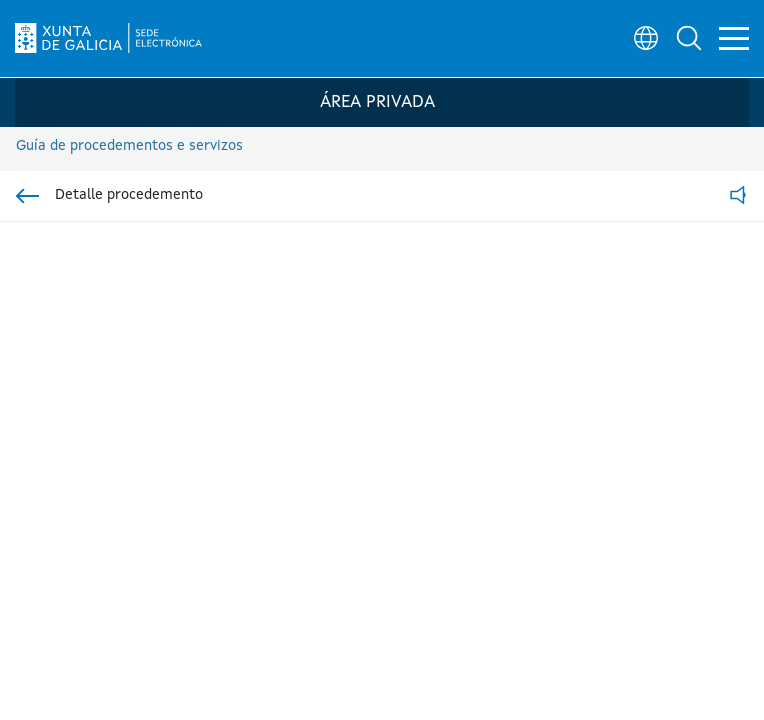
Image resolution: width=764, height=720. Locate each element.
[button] (680, 36)
